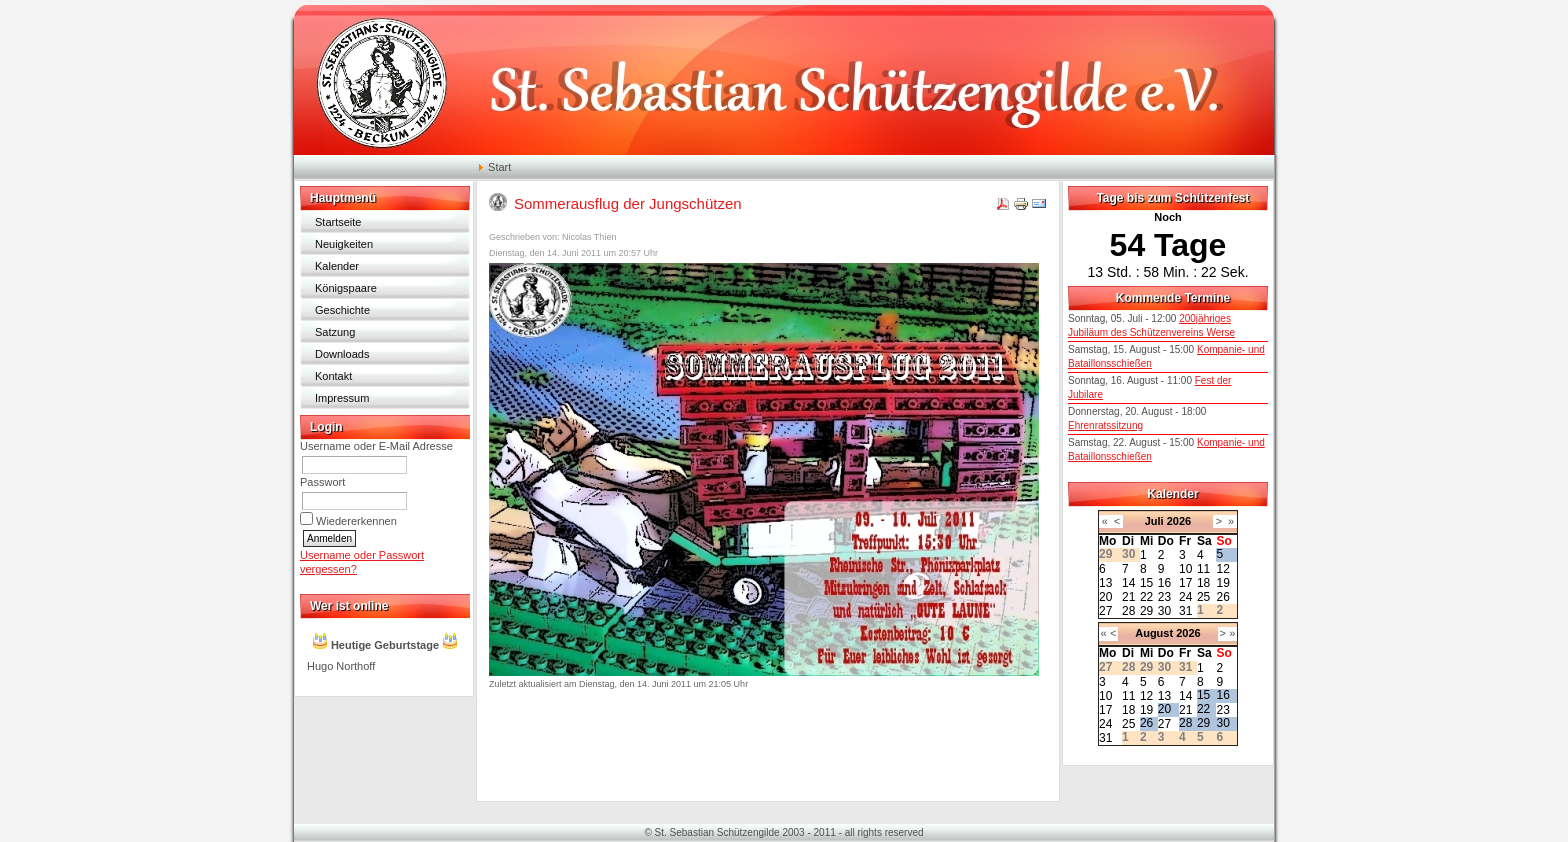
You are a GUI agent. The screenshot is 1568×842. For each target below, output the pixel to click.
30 (1164, 611)
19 (1222, 583)
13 (1105, 583)
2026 (1179, 521)
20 (1105, 597)
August (1154, 633)
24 (1185, 597)
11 (1203, 569)
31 (1185, 611)
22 (1146, 597)
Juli (1154, 521)
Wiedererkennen (356, 521)
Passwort (322, 482)
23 (1164, 597)
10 (1185, 569)
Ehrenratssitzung (1105, 425)
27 (1105, 611)
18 (1203, 583)
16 (1164, 583)
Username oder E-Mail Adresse (376, 446)
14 (1128, 583)
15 (1146, 583)
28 (1128, 611)
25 (1203, 597)
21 (1128, 597)
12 (1222, 569)
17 (1185, 583)
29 (1146, 611)
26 (1222, 597)
